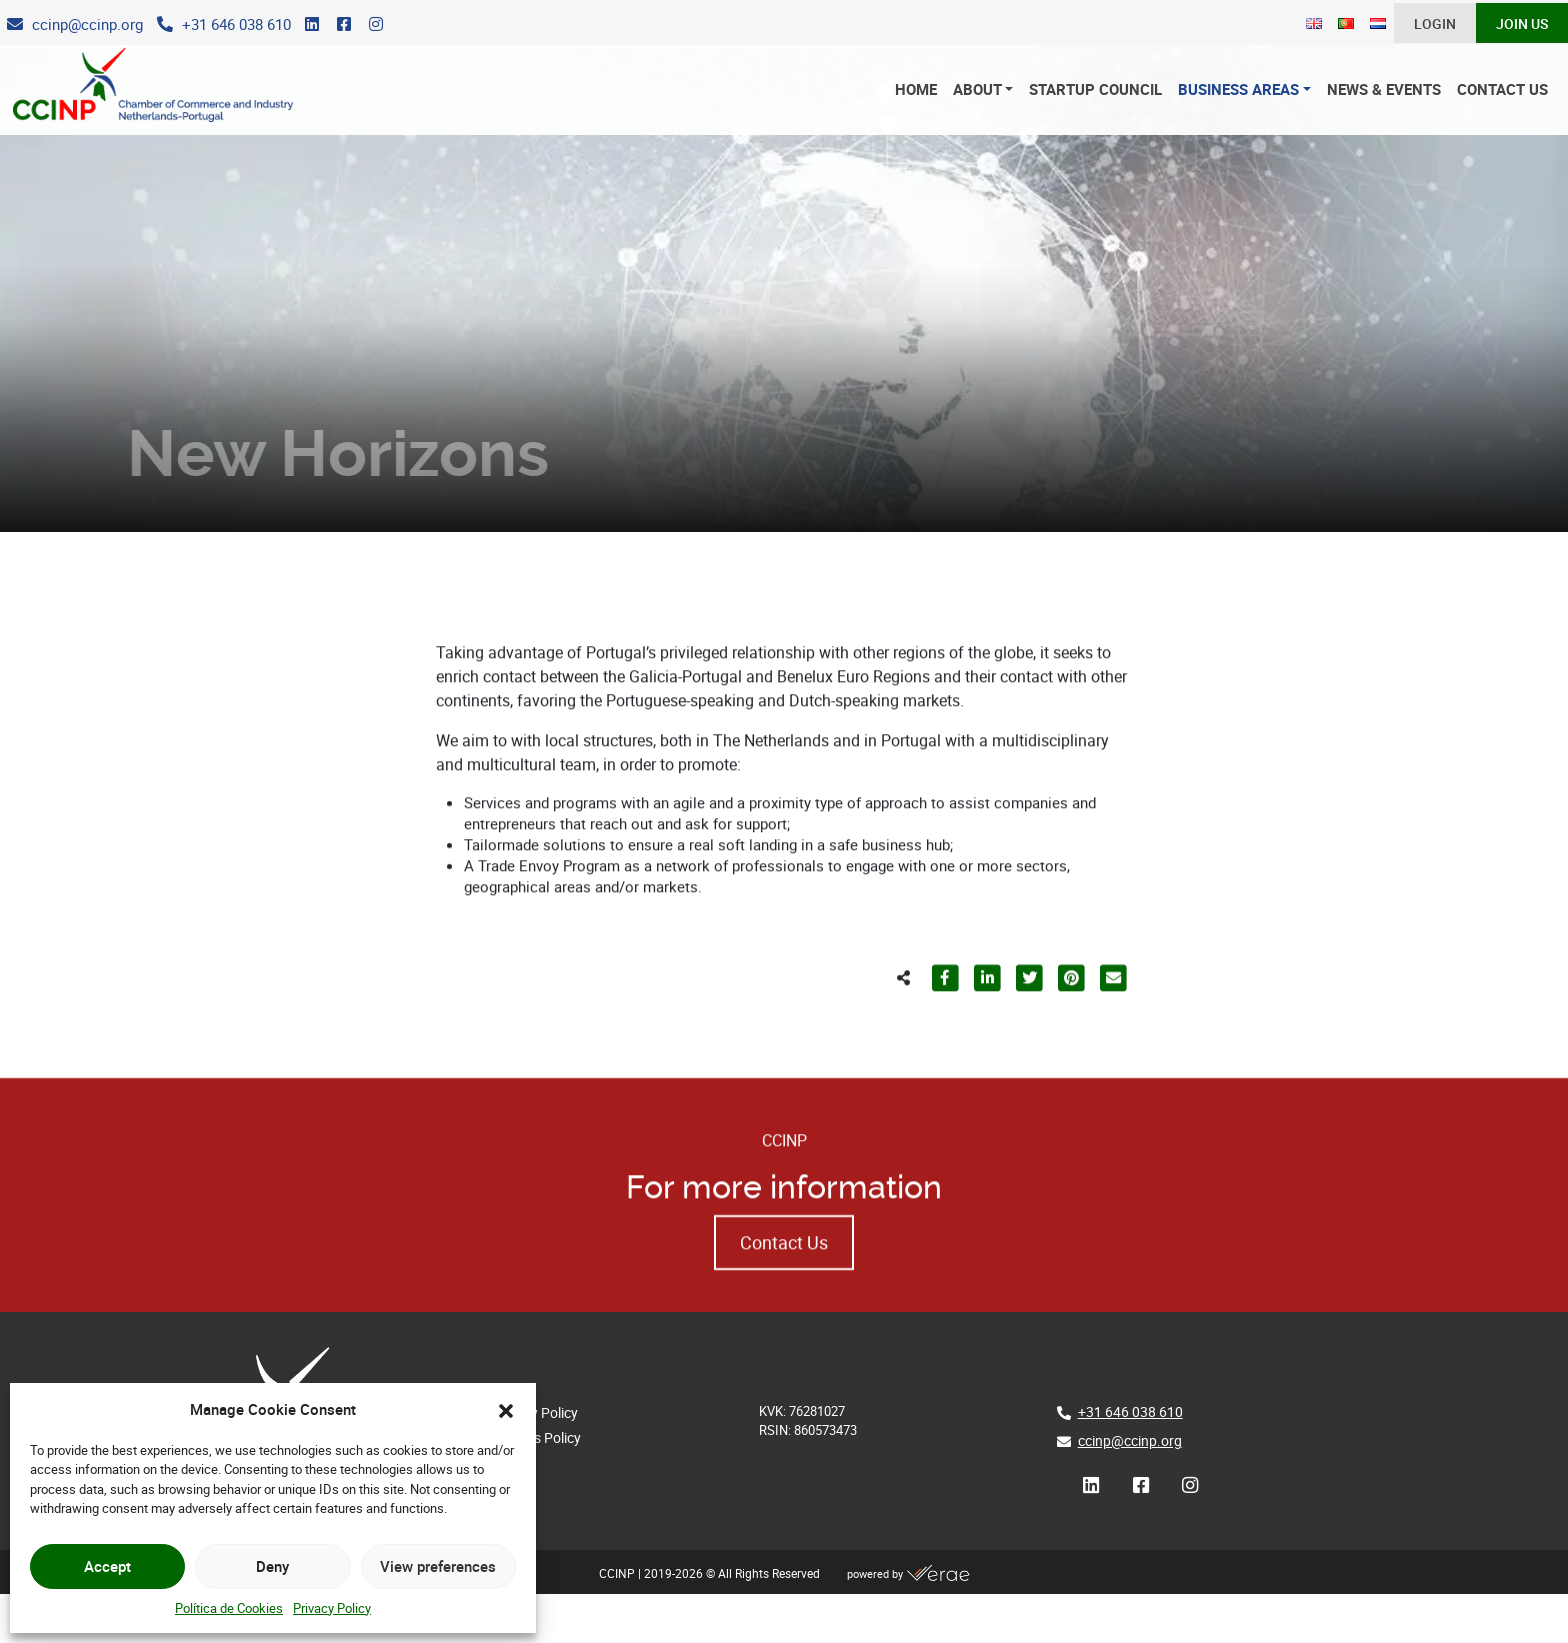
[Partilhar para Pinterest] (1071, 1024)
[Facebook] (344, 25)
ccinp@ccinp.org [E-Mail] (1130, 1440)
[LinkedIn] (312, 25)
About (977, 89)
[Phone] (224, 25)
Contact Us (1502, 89)
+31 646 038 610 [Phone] (1130, 1411)
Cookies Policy (536, 1437)
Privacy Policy (332, 1608)
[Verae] (938, 1574)
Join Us (1522, 24)
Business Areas (1238, 89)
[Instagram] (376, 25)
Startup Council (1095, 89)
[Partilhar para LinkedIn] (987, 1024)
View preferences (438, 1566)
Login (1435, 24)
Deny (272, 1566)
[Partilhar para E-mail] (1113, 1024)
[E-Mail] (75, 25)
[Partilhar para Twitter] (1029, 1024)
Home (916, 89)
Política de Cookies (229, 1608)
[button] (506, 1409)
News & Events (1384, 89)
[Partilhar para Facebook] (945, 1024)
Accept (107, 1566)
